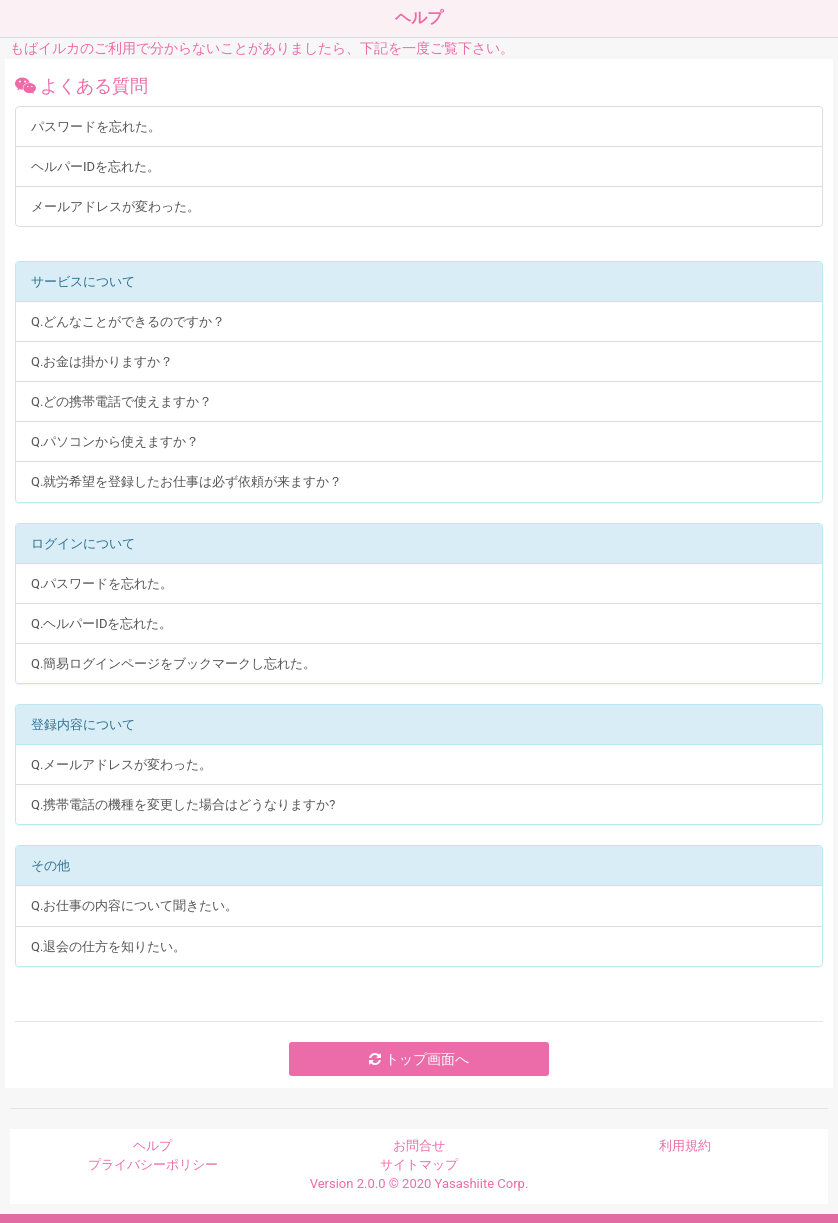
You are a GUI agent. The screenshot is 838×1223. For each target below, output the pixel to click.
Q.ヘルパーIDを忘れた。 (101, 623)
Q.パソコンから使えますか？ (115, 441)
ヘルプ (152, 1145)
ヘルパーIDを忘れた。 (95, 166)
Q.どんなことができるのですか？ (128, 321)
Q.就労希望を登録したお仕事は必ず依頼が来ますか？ (186, 481)
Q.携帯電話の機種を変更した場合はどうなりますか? (183, 804)
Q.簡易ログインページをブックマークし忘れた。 (173, 663)
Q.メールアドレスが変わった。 (121, 764)
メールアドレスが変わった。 (115, 206)
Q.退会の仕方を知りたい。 (108, 946)
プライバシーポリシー (153, 1164)
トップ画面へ (418, 1059)
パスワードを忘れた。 (96, 126)
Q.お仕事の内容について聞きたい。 (134, 905)
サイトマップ (419, 1164)
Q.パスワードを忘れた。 (102, 583)
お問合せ (419, 1145)
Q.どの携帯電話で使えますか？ (121, 401)
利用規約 (685, 1145)
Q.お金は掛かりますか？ (102, 361)
